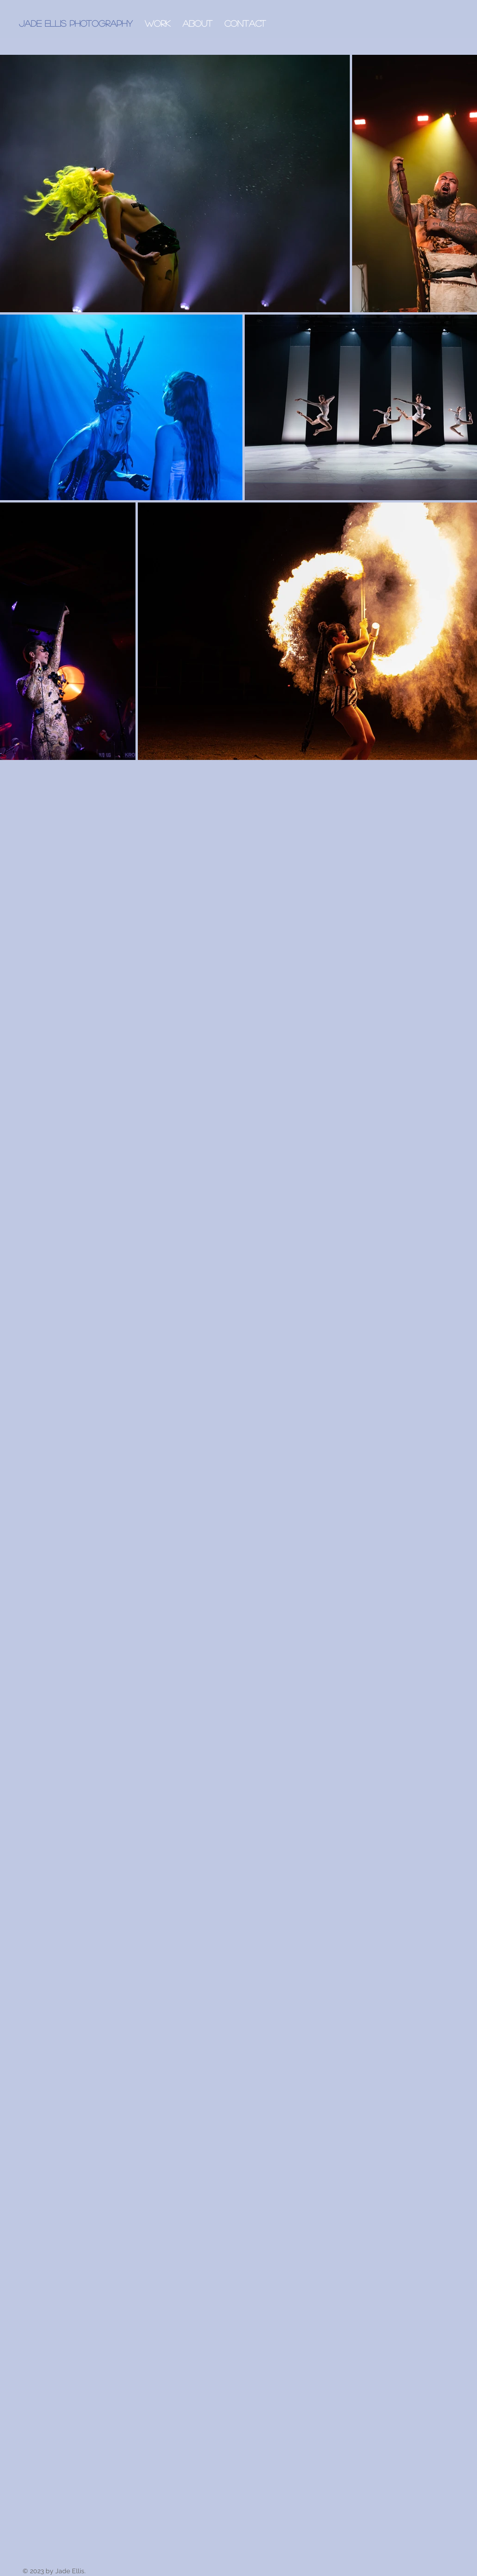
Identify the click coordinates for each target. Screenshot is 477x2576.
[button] (158, 23)
